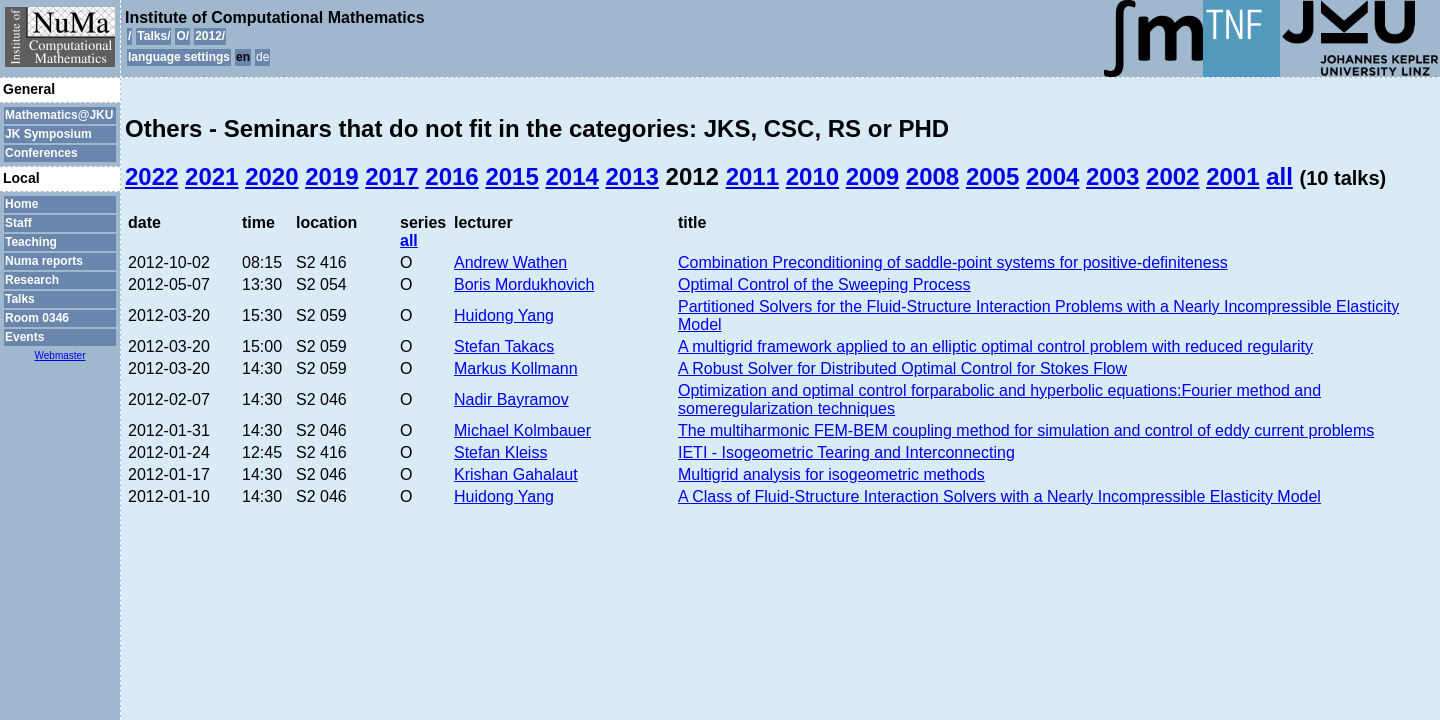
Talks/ (153, 36)
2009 (872, 176)
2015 (511, 176)
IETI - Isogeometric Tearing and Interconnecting (846, 452)
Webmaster (60, 355)
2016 (451, 176)
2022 (151, 176)
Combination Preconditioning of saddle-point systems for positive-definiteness (953, 262)
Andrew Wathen (510, 262)
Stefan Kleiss (500, 452)
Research (32, 280)
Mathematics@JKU (59, 115)
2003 (1112, 176)
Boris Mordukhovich (524, 284)
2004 (1052, 176)
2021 (211, 176)
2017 (391, 176)
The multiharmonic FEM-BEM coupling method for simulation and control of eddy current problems (1026, 430)
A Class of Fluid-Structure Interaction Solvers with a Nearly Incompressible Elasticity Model (999, 496)
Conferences (41, 153)
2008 (932, 176)
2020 (271, 176)
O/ (182, 36)
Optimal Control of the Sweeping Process (824, 284)
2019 (331, 176)
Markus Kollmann (516, 368)
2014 (571, 176)
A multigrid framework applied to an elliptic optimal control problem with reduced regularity (995, 346)
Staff (18, 223)
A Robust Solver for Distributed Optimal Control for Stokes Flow (902, 368)
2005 (992, 176)
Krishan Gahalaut (516, 474)
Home (21, 204)
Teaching (31, 242)
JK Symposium (48, 134)
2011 (752, 176)
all (1279, 176)
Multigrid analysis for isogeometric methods (831, 474)
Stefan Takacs (504, 346)
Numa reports (44, 261)
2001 (1232, 176)
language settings (179, 57)
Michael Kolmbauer (522, 430)
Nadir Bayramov (511, 399)
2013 (632, 176)
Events (24, 337)
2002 (1172, 176)
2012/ (210, 36)
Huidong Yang (504, 315)
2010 (812, 176)
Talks (20, 299)
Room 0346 (37, 318)
